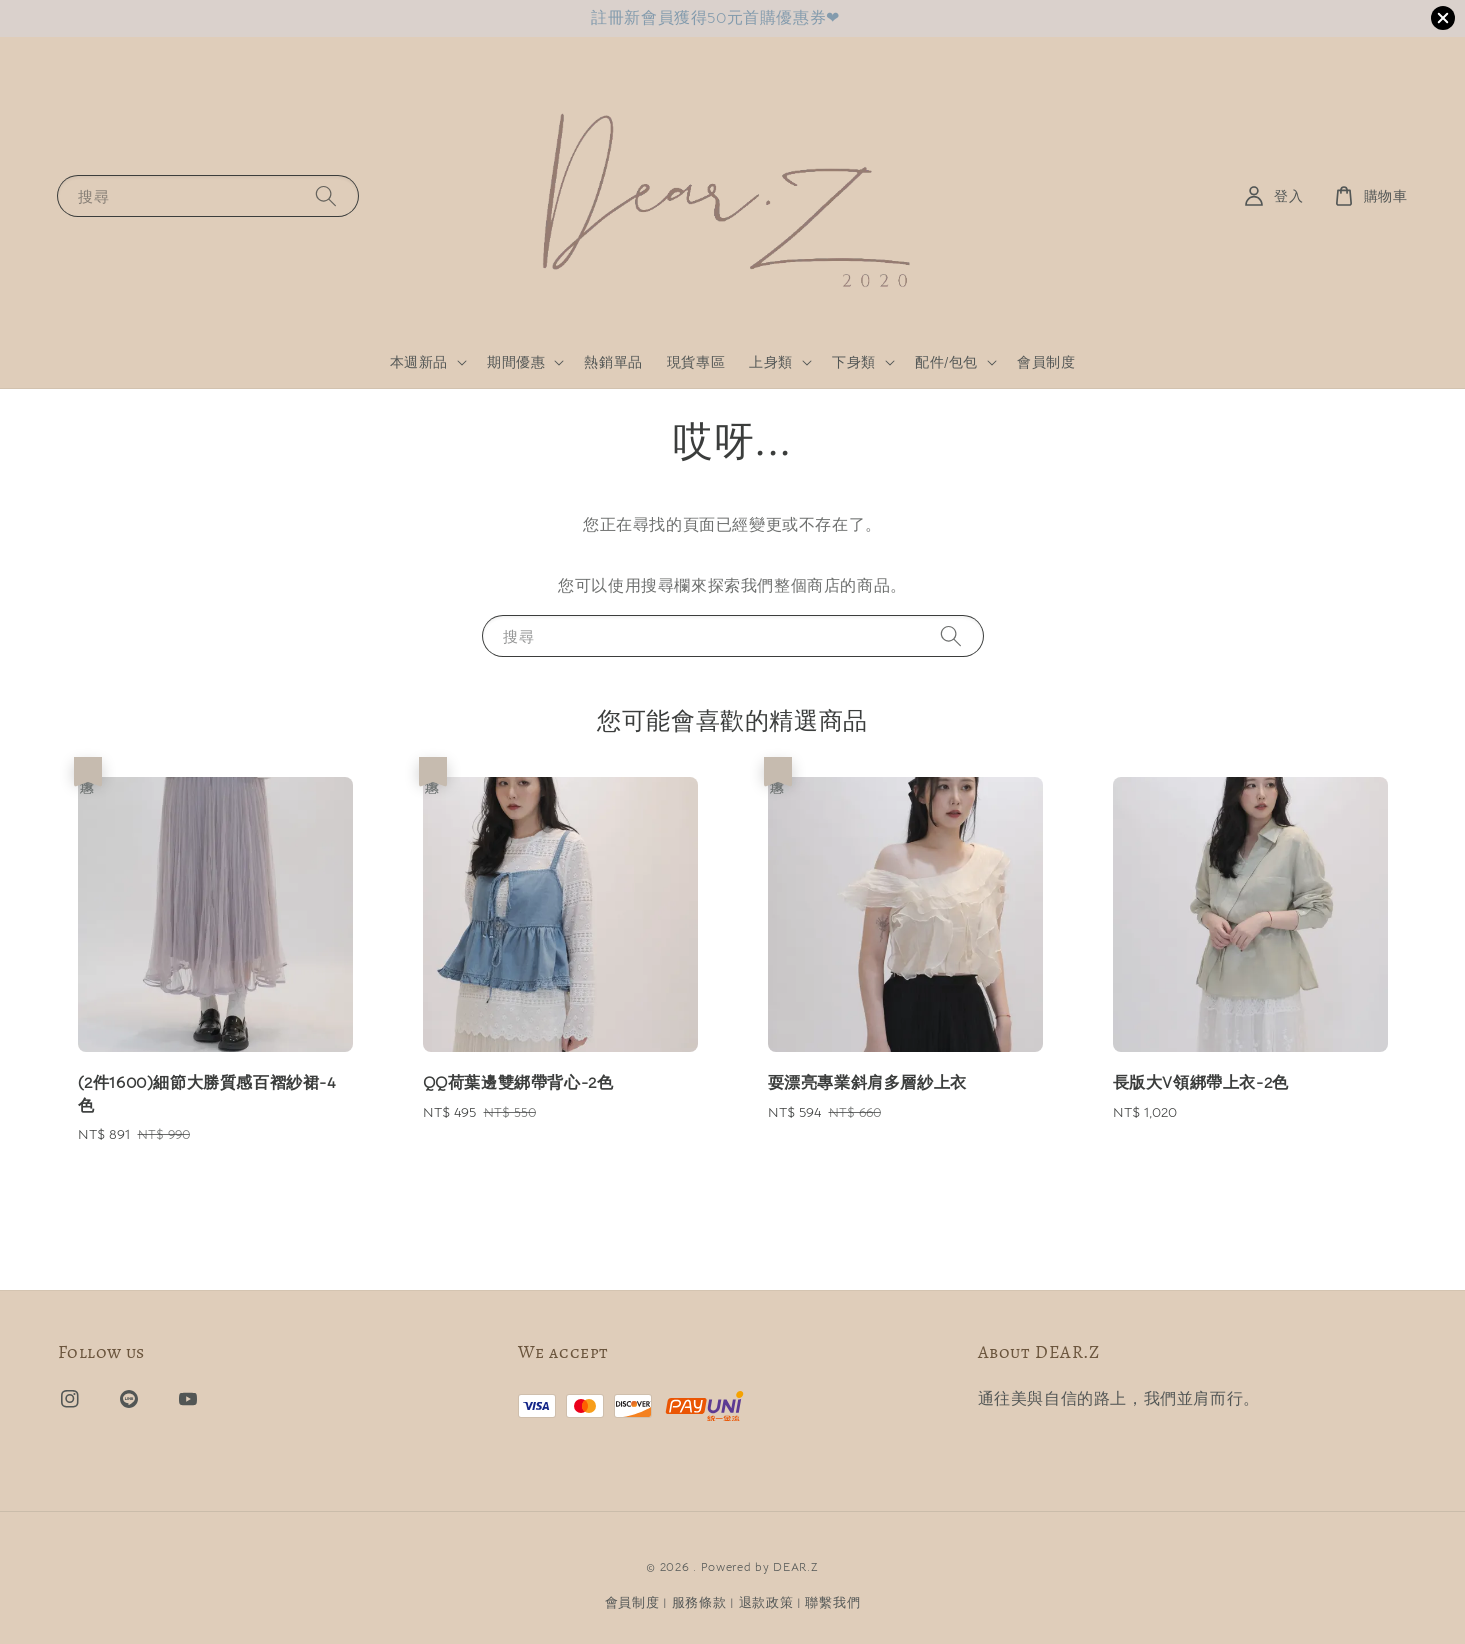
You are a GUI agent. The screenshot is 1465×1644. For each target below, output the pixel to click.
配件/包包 (946, 362)
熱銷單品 (613, 362)
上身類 (771, 362)
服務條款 (699, 1602)
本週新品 (419, 362)
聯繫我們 (832, 1602)
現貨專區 (696, 362)
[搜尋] (326, 195)
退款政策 (766, 1602)
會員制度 (1046, 362)
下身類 (854, 362)
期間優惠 (516, 362)
